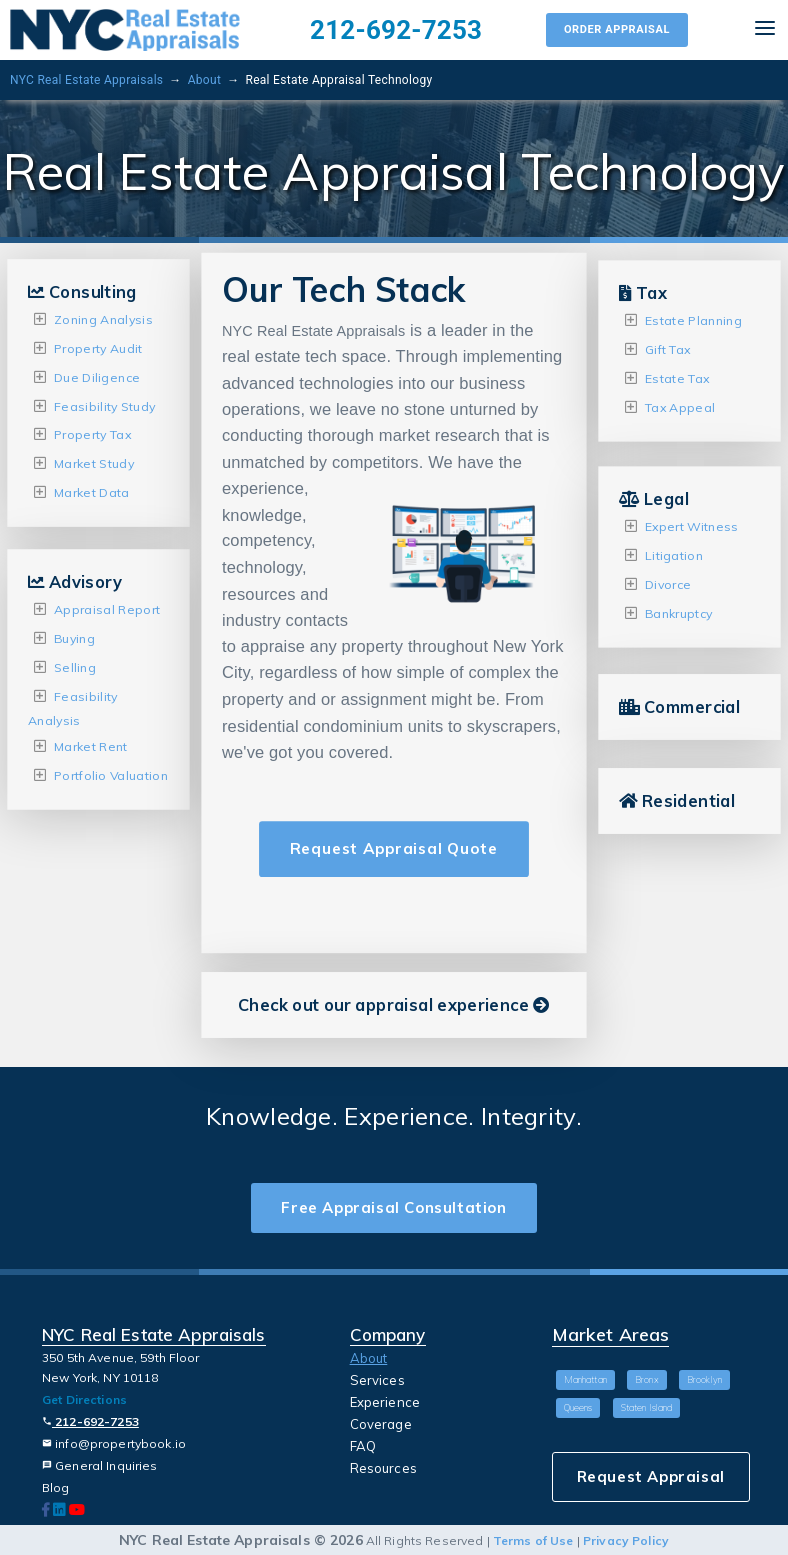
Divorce (668, 584)
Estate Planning (693, 320)
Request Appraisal (651, 1476)
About (204, 80)
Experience (385, 1402)
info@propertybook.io (114, 1443)
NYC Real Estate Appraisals (86, 80)
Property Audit (98, 347)
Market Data (92, 492)
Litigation (674, 555)
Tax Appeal (680, 406)
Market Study (94, 463)
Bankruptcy (678, 612)
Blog (56, 1487)
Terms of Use (533, 1540)
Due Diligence (97, 376)
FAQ (363, 1446)
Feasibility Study (104, 405)
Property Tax (92, 434)
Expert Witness (692, 526)
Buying (74, 638)
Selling (75, 666)
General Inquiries (100, 1465)
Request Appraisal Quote (394, 849)
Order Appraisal (617, 29)
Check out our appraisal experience (394, 1004)
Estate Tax (677, 378)
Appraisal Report (107, 609)
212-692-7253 (396, 30)
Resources (383, 1468)
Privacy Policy (626, 1540)
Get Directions (84, 1399)
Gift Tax (667, 349)
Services (377, 1380)
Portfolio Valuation (111, 775)
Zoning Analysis (103, 319)
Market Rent (91, 746)
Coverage (381, 1424)
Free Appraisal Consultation (393, 1207)
